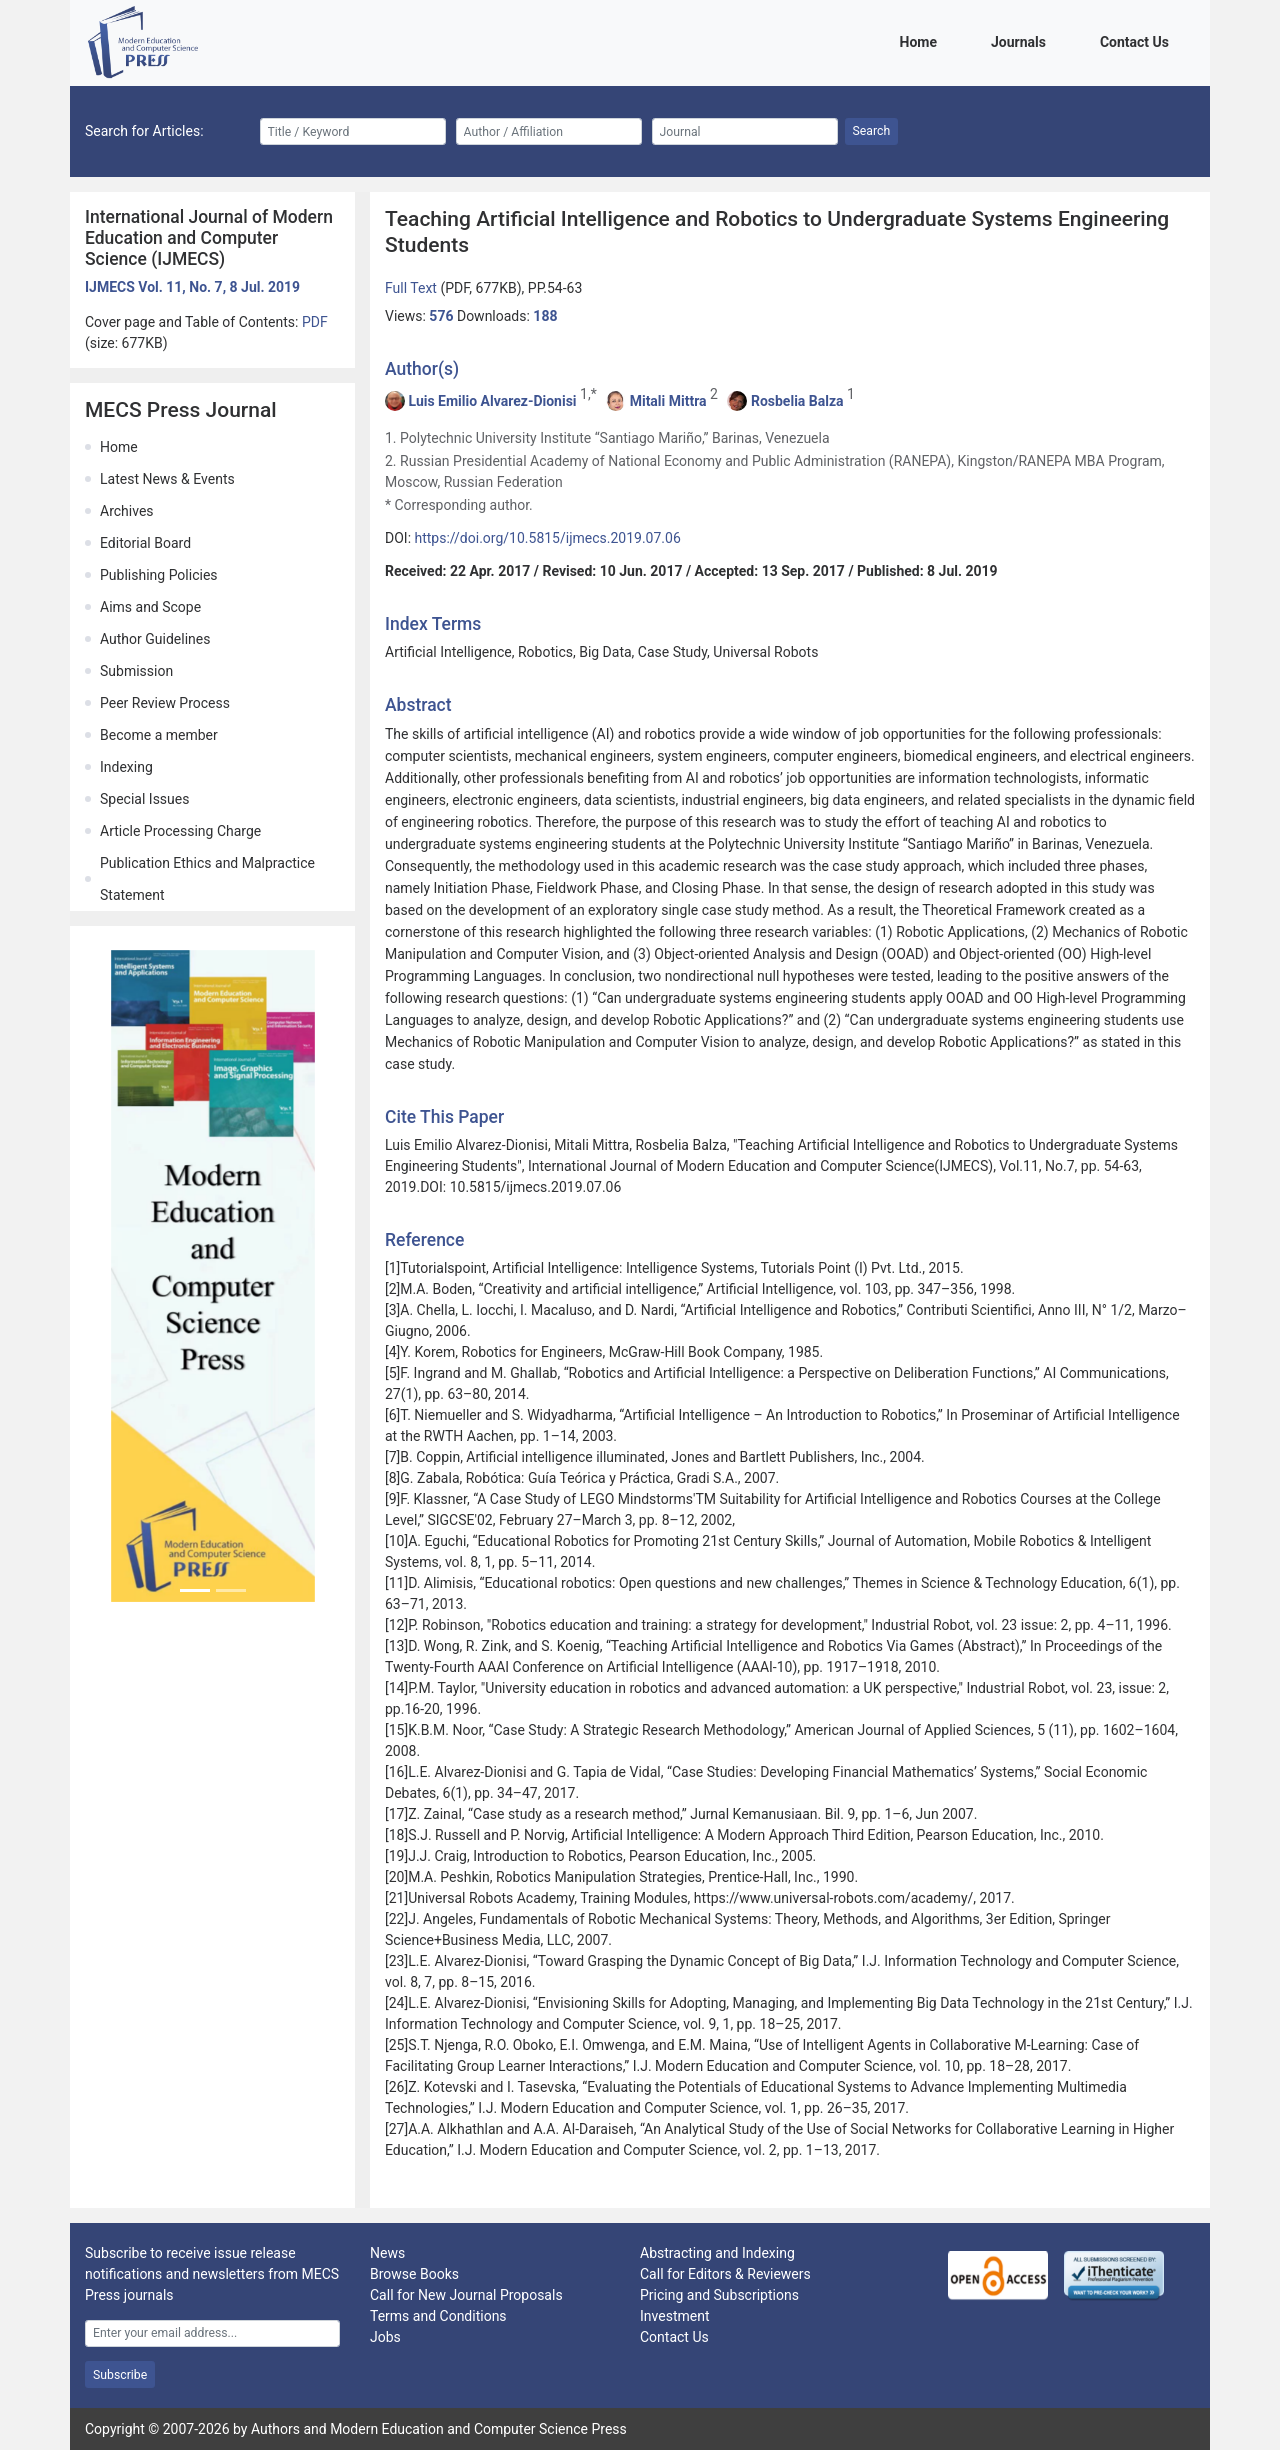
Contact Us (1138, 40)
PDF (315, 322)
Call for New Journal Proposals (466, 2295)
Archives (127, 511)
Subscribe (120, 2375)
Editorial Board (145, 543)
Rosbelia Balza (797, 401)
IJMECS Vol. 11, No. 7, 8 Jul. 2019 (192, 287)
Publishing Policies (159, 575)
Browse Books (414, 2274)
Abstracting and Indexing (717, 2253)
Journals (1022, 40)
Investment (674, 2316)
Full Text (412, 288)
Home (922, 40)
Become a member (159, 735)
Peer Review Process (165, 703)
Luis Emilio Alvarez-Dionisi (492, 401)
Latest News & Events (167, 479)
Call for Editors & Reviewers (725, 2274)
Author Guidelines (155, 639)
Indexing (126, 767)
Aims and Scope (150, 607)
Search (872, 131)
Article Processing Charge (180, 831)
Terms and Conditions (438, 2316)
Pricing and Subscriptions (719, 2295)
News (387, 2253)
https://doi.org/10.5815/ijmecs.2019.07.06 (548, 538)
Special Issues (144, 799)
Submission (136, 671)
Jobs (385, 2337)
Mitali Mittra (668, 401)
